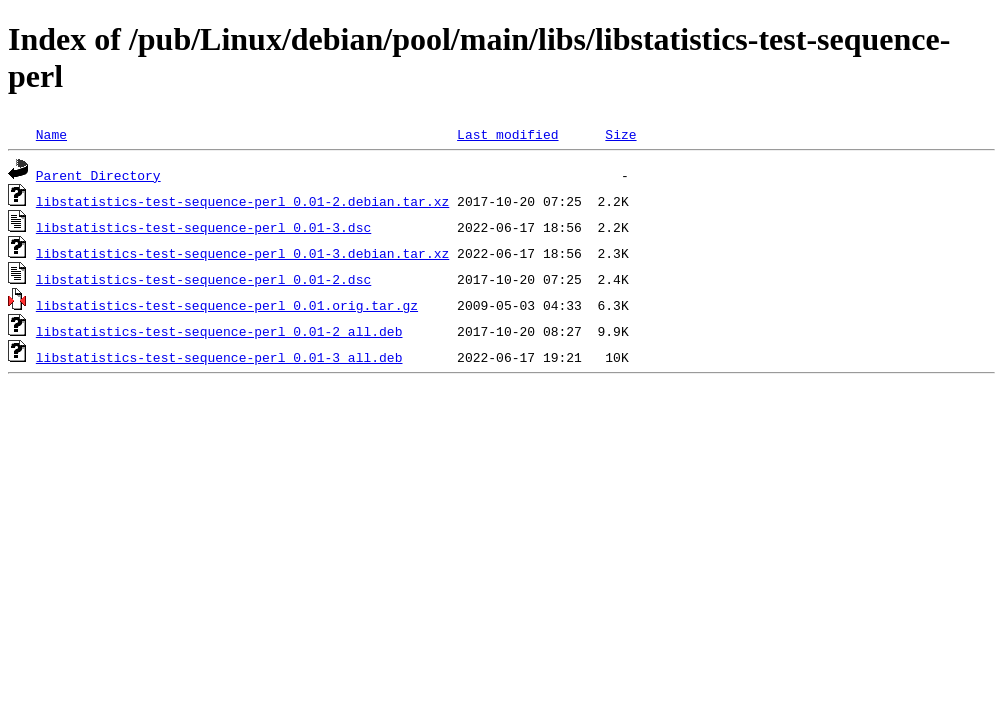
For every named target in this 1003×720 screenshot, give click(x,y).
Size (620, 134)
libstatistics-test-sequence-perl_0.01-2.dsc (203, 279)
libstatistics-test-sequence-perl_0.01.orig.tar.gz (227, 305)
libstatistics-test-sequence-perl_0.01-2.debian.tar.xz (242, 201)
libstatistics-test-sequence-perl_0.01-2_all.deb (219, 331)
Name (51, 134)
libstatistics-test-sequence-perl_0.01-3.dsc (203, 227)
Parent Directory (98, 175)
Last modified (507, 134)
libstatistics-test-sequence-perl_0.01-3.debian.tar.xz (242, 253)
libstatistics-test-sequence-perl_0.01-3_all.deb (219, 357)
